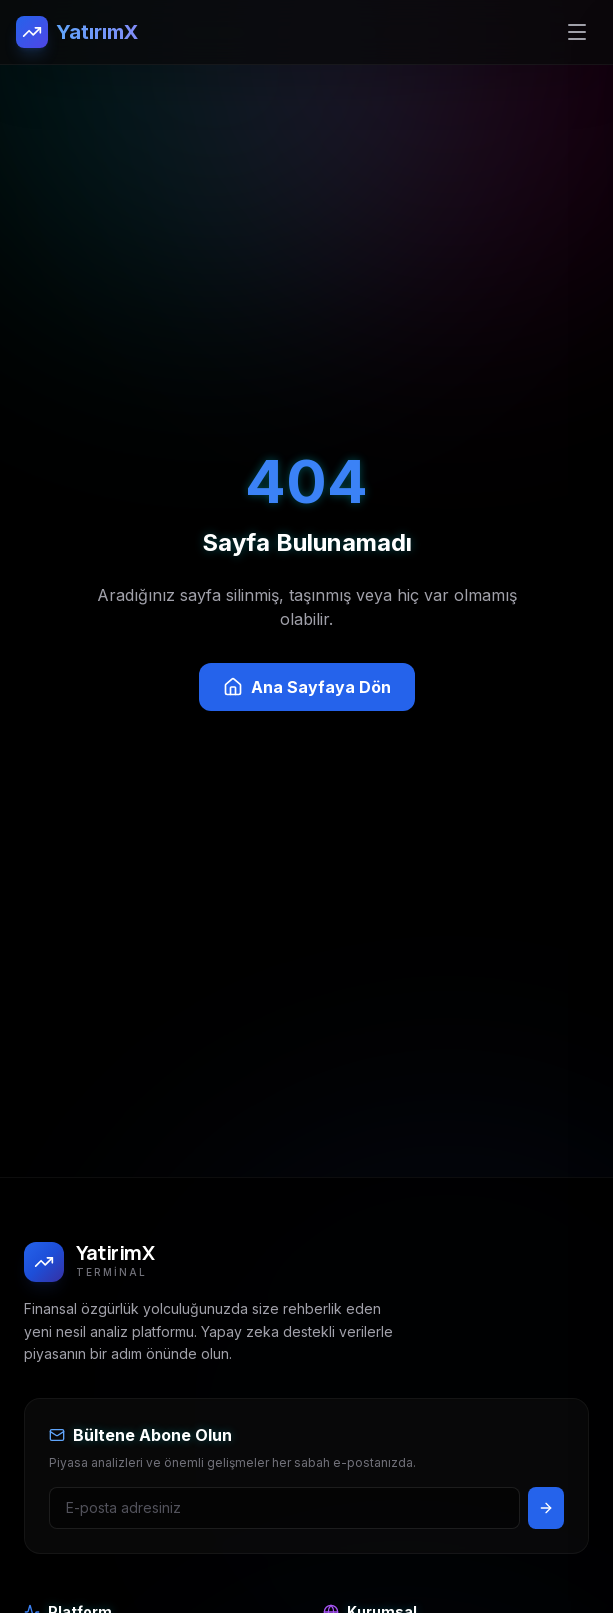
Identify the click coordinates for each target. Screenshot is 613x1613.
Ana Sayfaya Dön (307, 687)
